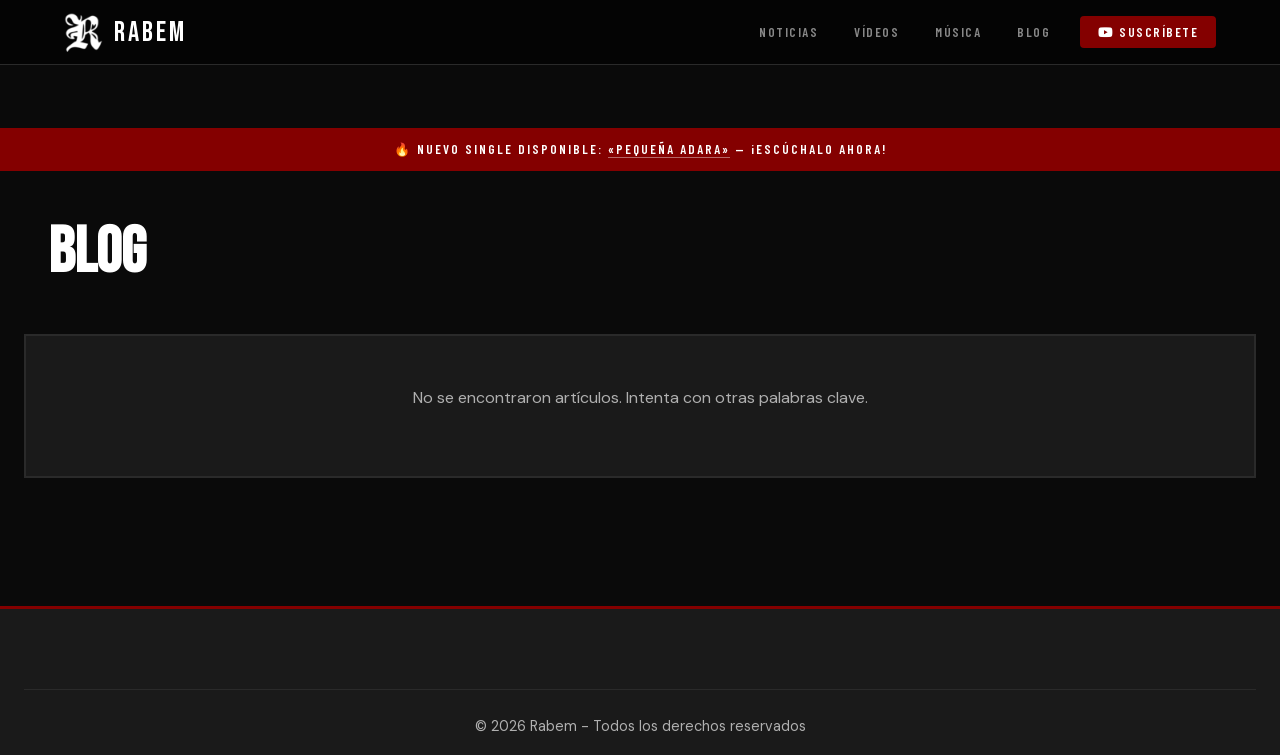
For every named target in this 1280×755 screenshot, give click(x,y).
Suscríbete (1148, 32)
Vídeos (876, 32)
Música (958, 32)
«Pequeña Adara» (669, 149)
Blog (1033, 32)
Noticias (788, 32)
